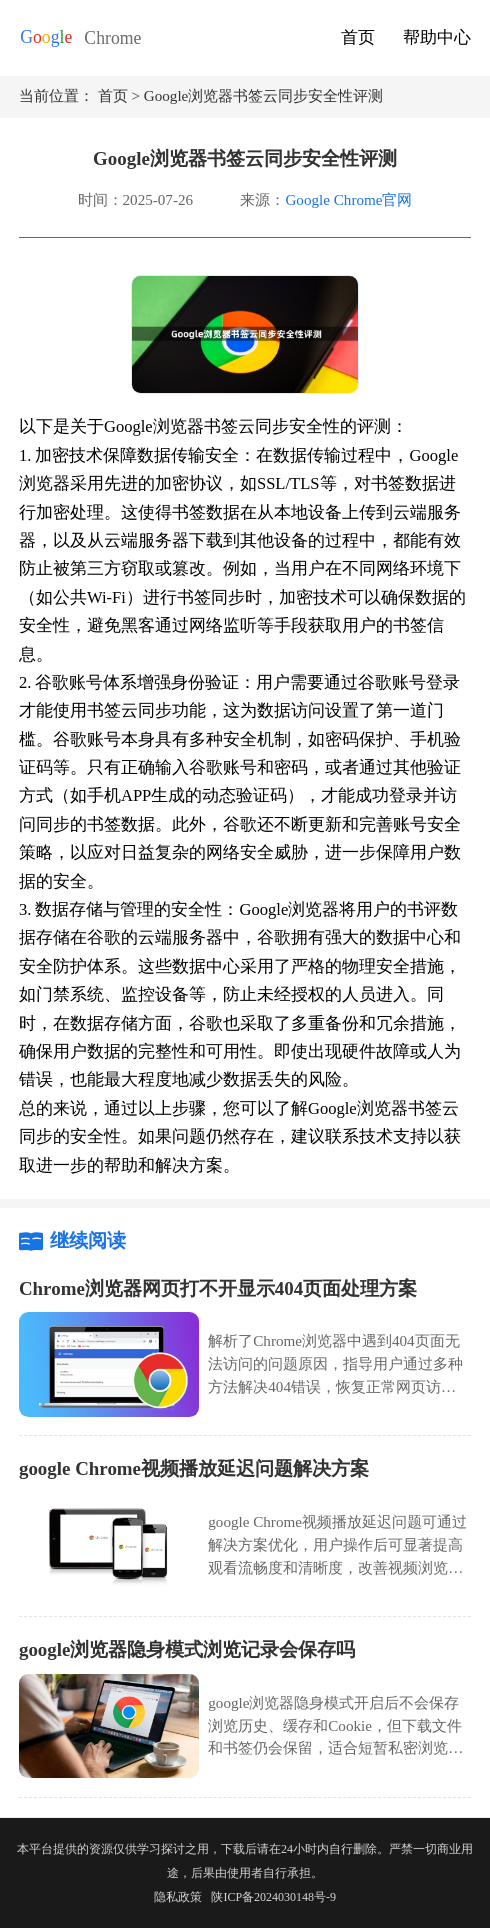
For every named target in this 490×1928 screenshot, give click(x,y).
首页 (358, 37)
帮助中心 (437, 37)
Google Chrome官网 (348, 200)
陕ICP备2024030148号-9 (273, 1897)
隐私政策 (178, 1897)
